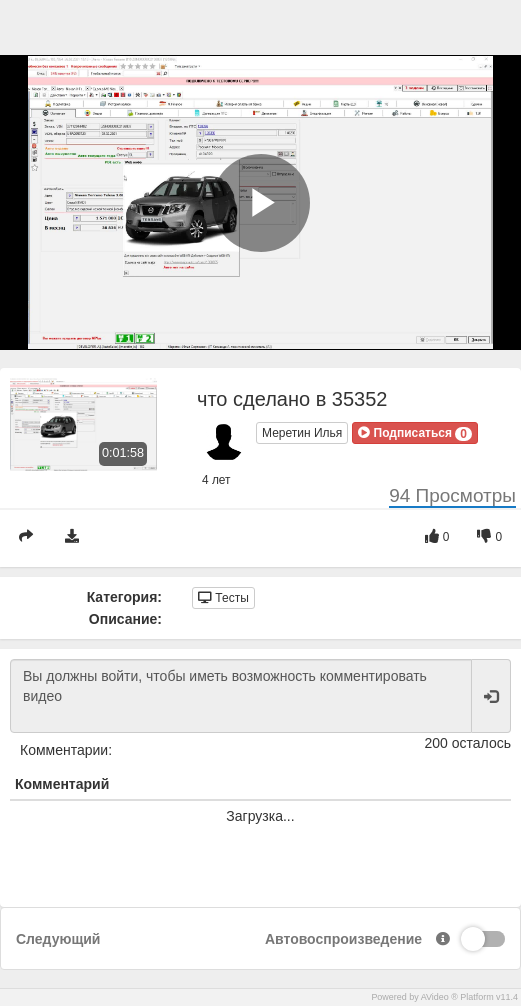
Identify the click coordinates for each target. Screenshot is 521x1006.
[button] (415, 433)
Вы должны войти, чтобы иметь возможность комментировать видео (241, 696)
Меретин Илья (302, 433)
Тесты (223, 598)
